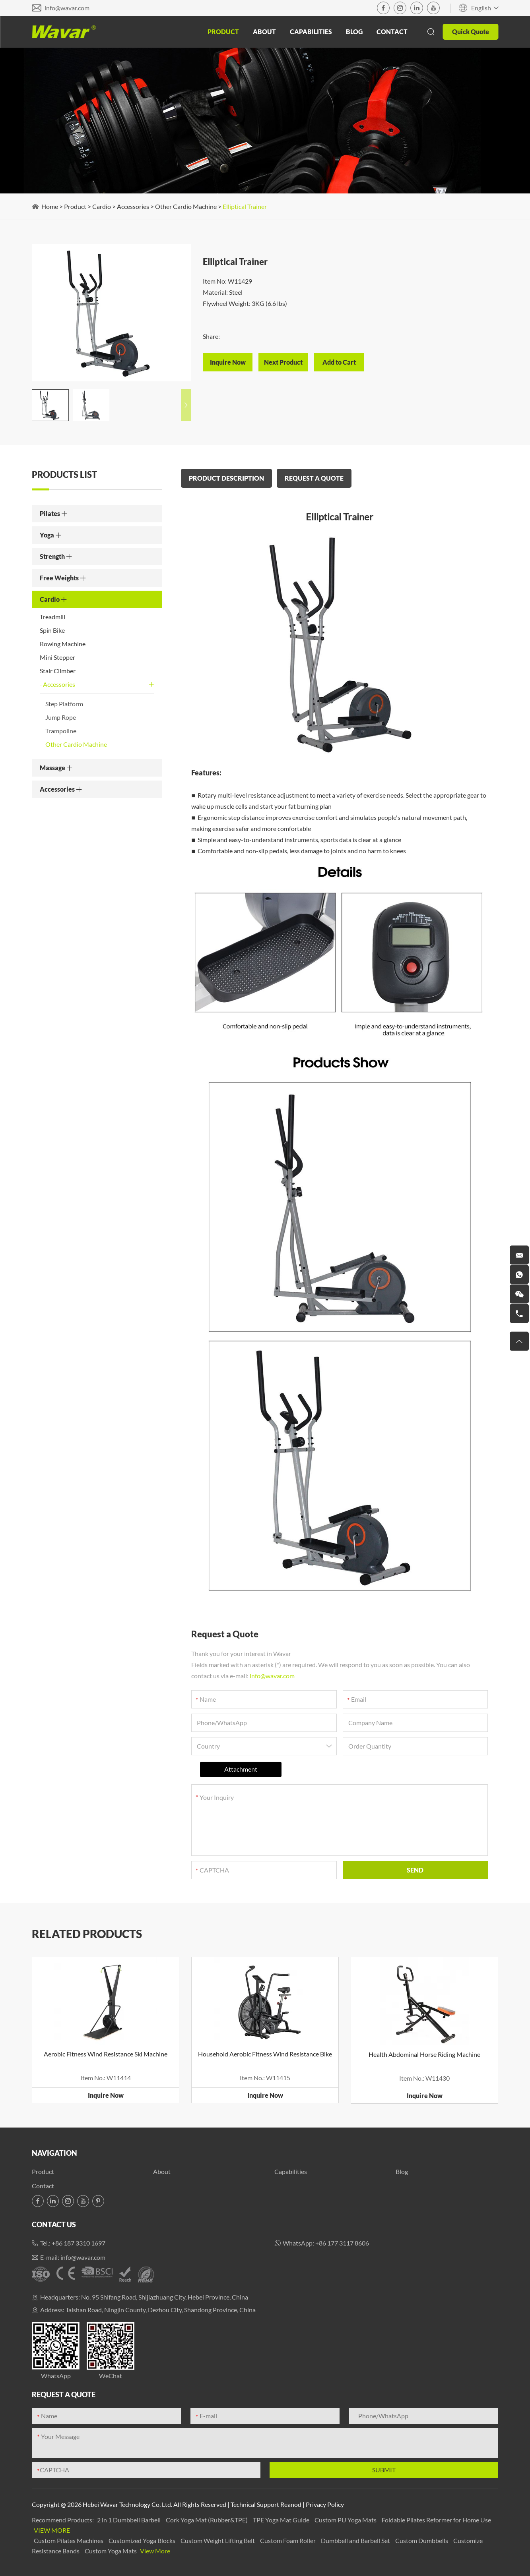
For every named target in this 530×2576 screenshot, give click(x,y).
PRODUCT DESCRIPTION (226, 478)
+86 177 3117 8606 (342, 2243)
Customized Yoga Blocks (143, 2540)
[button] (186, 405)
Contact (392, 31)
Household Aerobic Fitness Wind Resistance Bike (265, 2054)
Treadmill (52, 616)
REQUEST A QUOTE (314, 478)
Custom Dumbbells (422, 2540)
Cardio (101, 206)
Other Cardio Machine (186, 206)
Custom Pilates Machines (69, 2540)
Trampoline (60, 730)
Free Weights (63, 578)
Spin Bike (52, 630)
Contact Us (54, 2224)
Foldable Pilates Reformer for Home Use (436, 2520)
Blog (354, 31)
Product (223, 31)
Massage (56, 767)
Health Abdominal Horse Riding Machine (424, 2054)
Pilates (54, 513)
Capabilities (311, 31)
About (264, 31)
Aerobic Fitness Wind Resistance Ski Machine (105, 2054)
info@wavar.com (67, 8)
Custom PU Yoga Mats (346, 2520)
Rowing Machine (62, 643)
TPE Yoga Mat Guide (282, 2520)
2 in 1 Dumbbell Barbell (129, 2520)
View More (52, 2530)
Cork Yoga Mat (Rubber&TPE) (207, 2520)
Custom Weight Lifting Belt (218, 2540)
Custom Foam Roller (288, 2540)
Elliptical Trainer (245, 206)
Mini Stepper (57, 657)
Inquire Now (106, 2095)
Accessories (133, 206)
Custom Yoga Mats (111, 2551)
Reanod (290, 2504)
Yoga (51, 535)
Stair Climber (58, 670)
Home (49, 206)
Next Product (283, 362)
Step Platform (64, 703)
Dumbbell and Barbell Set (356, 2540)
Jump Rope (60, 717)
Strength (56, 556)
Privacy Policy (325, 2504)
